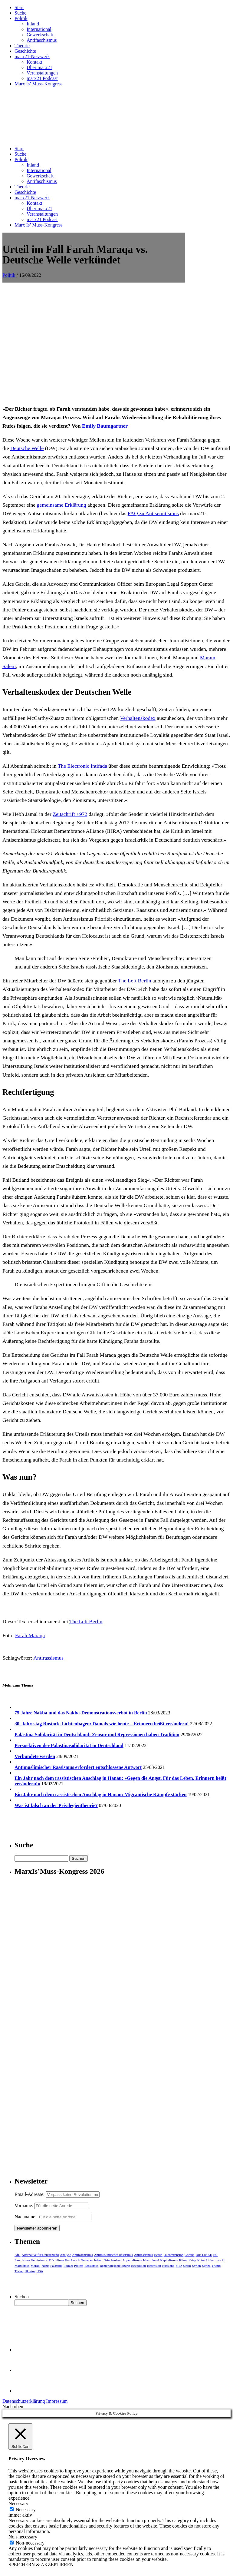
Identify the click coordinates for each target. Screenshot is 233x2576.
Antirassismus (48, 1658)
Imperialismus (132, 2260)
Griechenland (112, 2260)
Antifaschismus (42, 40)
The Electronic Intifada (82, 766)
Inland (33, 23)
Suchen (22, 2296)
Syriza (206, 2265)
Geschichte (25, 51)
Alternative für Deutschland (40, 2254)
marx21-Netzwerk (32, 56)
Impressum (56, 2401)
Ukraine (30, 2271)
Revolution (138, 2265)
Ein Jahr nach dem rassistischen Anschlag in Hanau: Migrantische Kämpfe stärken (101, 1794)
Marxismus (22, 2265)
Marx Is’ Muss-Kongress (39, 83)
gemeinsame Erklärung (61, 505)
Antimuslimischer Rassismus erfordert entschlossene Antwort (78, 1767)
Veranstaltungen (42, 72)
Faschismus (22, 2260)
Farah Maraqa (30, 1635)
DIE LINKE (204, 2254)
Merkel (36, 2265)
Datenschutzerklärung (23, 2401)
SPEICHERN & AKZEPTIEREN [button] (41, 2564)
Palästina (56, 2265)
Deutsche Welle (27, 448)
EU (215, 2254)
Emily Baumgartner (105, 426)
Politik (21, 18)
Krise (201, 2260)
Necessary (26, 2509)
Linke (210, 2260)
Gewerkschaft (40, 34)
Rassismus (91, 2265)
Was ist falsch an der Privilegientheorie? (56, 1805)
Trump (216, 2265)
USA (40, 2271)
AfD (18, 2254)
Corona (189, 2254)
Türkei (19, 2271)
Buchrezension (173, 2254)
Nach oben (12, 2406)
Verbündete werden (35, 1756)
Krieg (192, 2260)
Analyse (65, 2254)
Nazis (45, 2265)
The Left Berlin (134, 981)
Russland (168, 2265)
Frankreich (72, 2260)
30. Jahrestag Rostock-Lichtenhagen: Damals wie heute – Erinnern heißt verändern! (102, 1723)
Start (19, 7)
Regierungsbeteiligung (115, 2265)
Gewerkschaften (91, 2260)
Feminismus (39, 2260)
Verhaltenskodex (137, 718)
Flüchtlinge (56, 2260)
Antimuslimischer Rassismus (113, 2254)
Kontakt (34, 62)
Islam (146, 2260)
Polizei (68, 2265)
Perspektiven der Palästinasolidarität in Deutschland (69, 1745)
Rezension (154, 2265)
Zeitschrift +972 (70, 814)
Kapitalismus (169, 2260)
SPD (179, 2265)
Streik (187, 2265)
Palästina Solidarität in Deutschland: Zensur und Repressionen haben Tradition (97, 1734)
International (39, 29)
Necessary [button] (18, 2503)
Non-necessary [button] (22, 2536)
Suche (20, 12)
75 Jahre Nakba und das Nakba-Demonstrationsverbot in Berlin (81, 1712)
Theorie (22, 45)
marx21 (220, 2260)
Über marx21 (39, 67)
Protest (79, 2265)
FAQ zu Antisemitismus (153, 513)
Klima (183, 2260)
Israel (155, 2260)
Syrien (196, 2265)
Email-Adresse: (30, 2194)
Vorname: (24, 2205)
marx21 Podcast (42, 78)
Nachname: (26, 2216)
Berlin (158, 2254)
